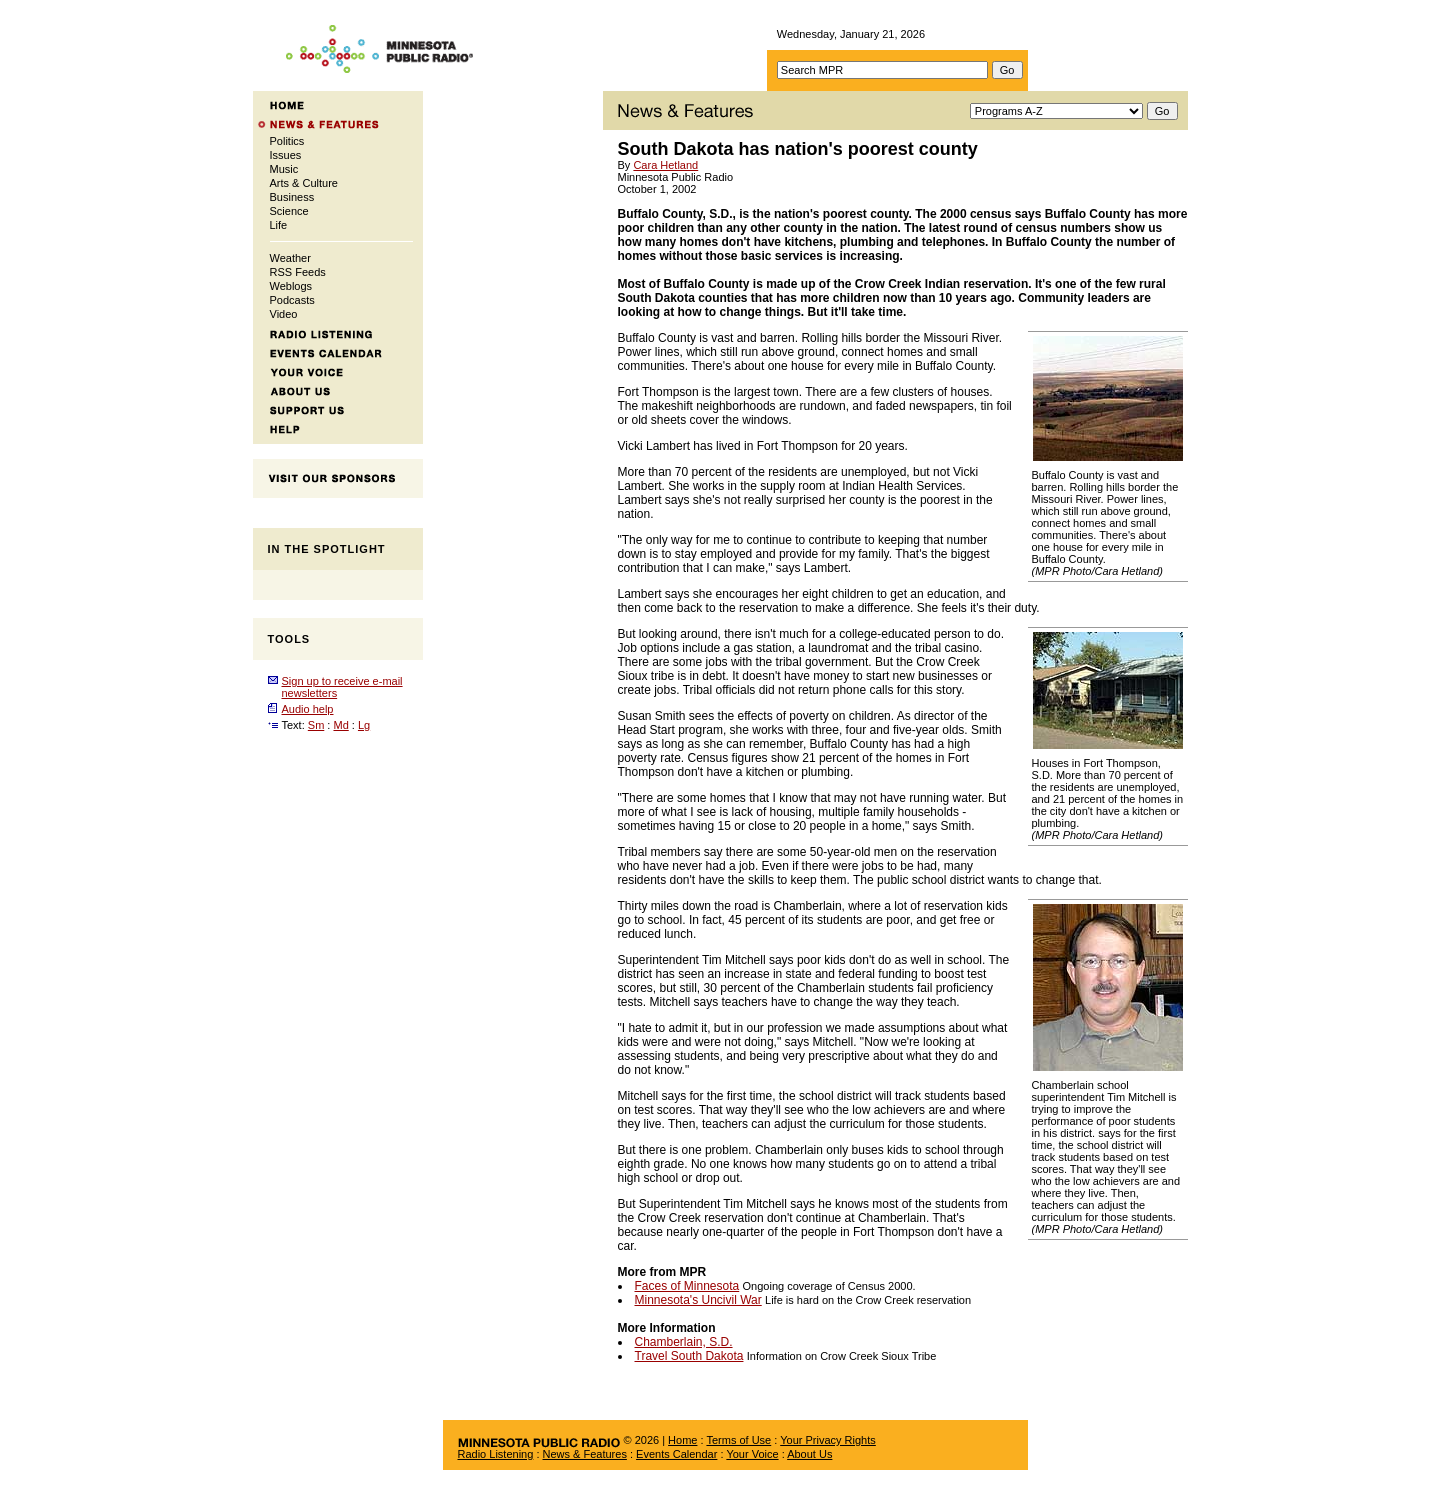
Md (340, 725)
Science (289, 211)
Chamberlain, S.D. (684, 1342)
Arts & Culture (304, 183)
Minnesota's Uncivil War (698, 1300)
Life (279, 225)
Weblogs (291, 286)
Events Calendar (676, 1454)
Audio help (308, 709)
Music (284, 169)
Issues (286, 155)
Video (284, 314)
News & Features (585, 1454)
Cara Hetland (665, 165)
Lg (364, 725)
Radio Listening (496, 1454)
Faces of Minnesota (687, 1286)
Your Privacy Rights (828, 1440)
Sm (316, 725)
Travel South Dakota (689, 1356)
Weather (290, 258)
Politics (287, 141)
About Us (809, 1454)
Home (682, 1440)
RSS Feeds (298, 272)
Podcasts (292, 300)
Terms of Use (738, 1440)
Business (292, 197)
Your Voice (752, 1454)
